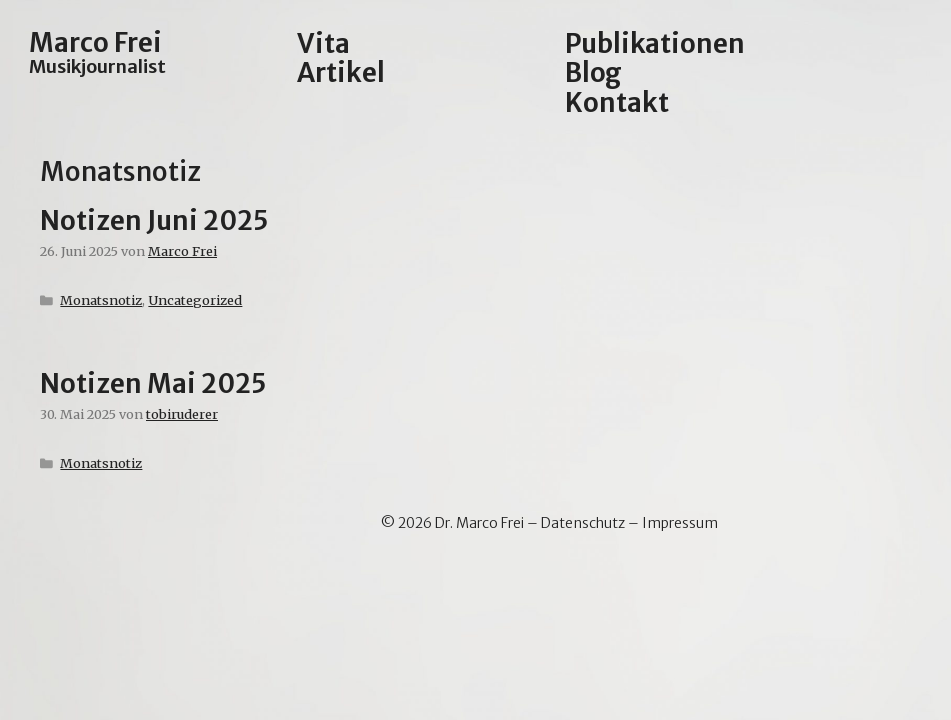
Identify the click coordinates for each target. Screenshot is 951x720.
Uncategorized (195, 300)
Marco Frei (95, 42)
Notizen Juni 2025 (154, 220)
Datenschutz (583, 523)
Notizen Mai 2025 (153, 383)
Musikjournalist (97, 66)
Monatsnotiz (101, 300)
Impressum (680, 523)
